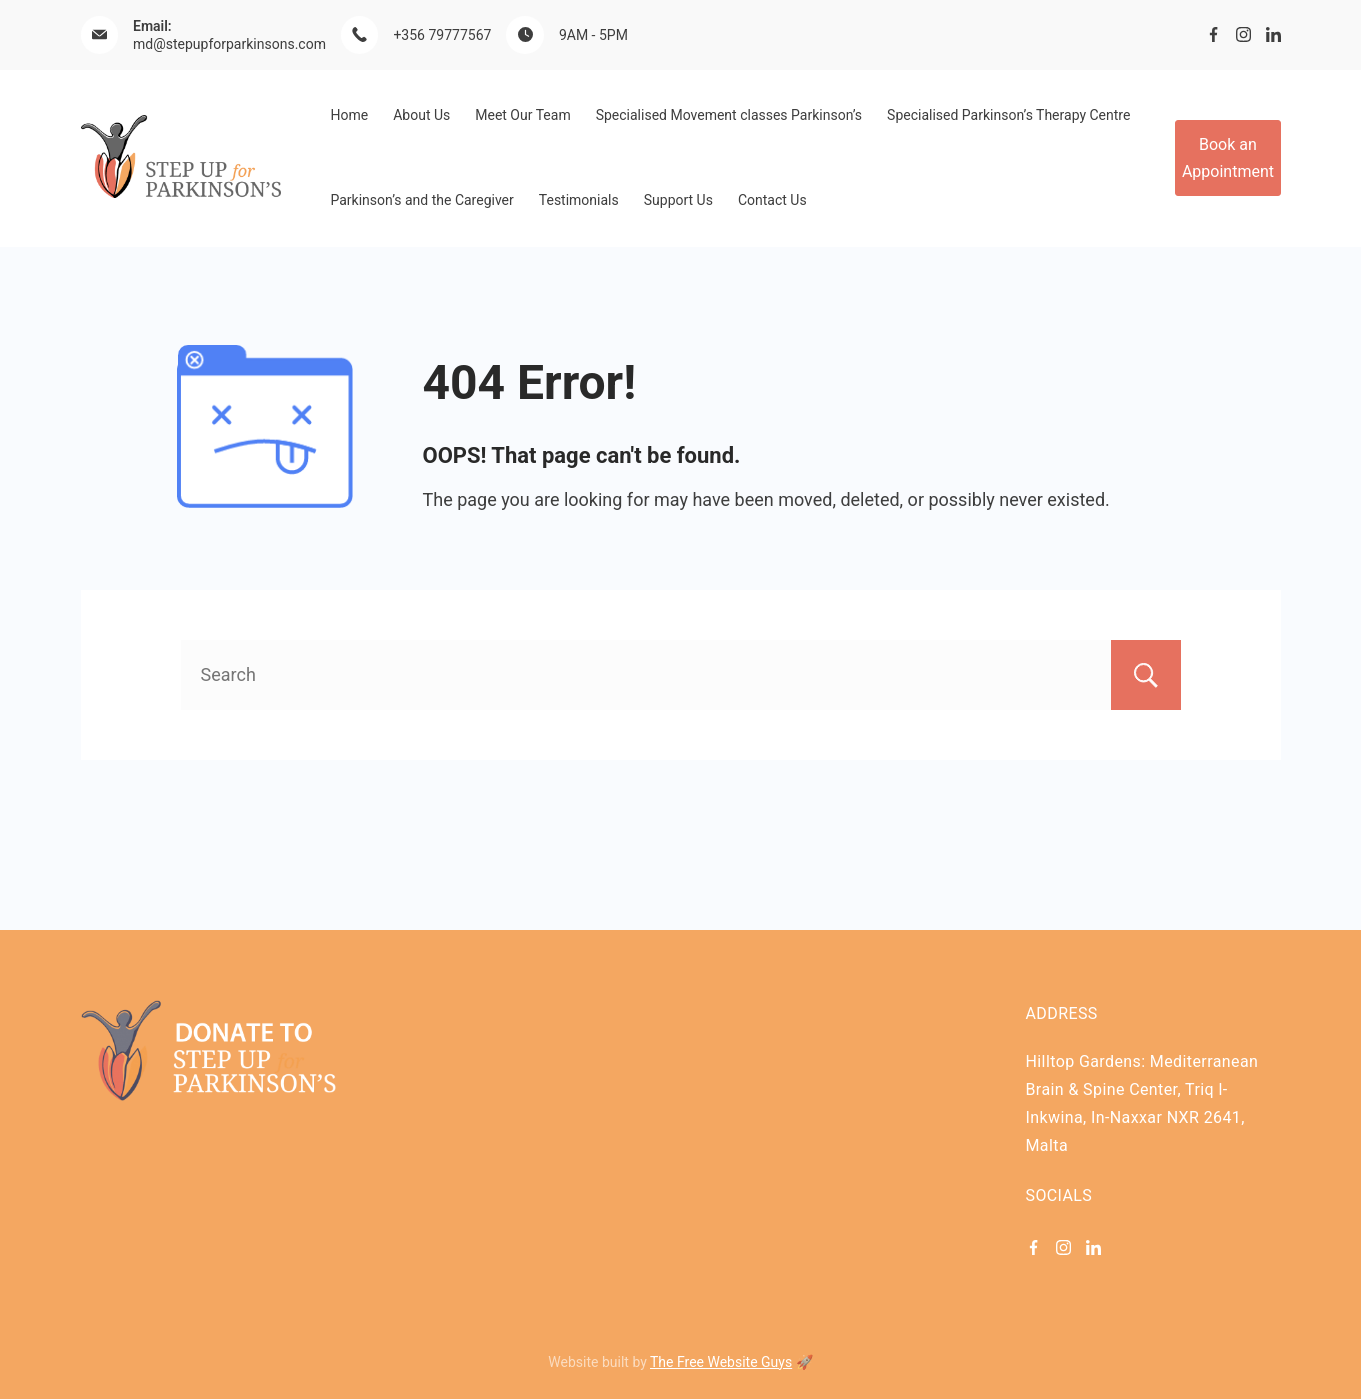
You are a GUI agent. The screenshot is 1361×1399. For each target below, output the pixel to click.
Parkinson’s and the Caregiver (422, 200)
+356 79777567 (442, 35)
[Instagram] (1243, 34)
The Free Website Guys (721, 1362)
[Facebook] (1213, 34)
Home (350, 115)
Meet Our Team (522, 115)
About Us (421, 115)
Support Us (678, 200)
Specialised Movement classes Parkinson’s (729, 115)
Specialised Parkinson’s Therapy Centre (1008, 115)
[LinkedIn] (1273, 34)
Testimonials (579, 200)
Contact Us (772, 200)
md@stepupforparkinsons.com (229, 44)
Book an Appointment (1228, 158)
